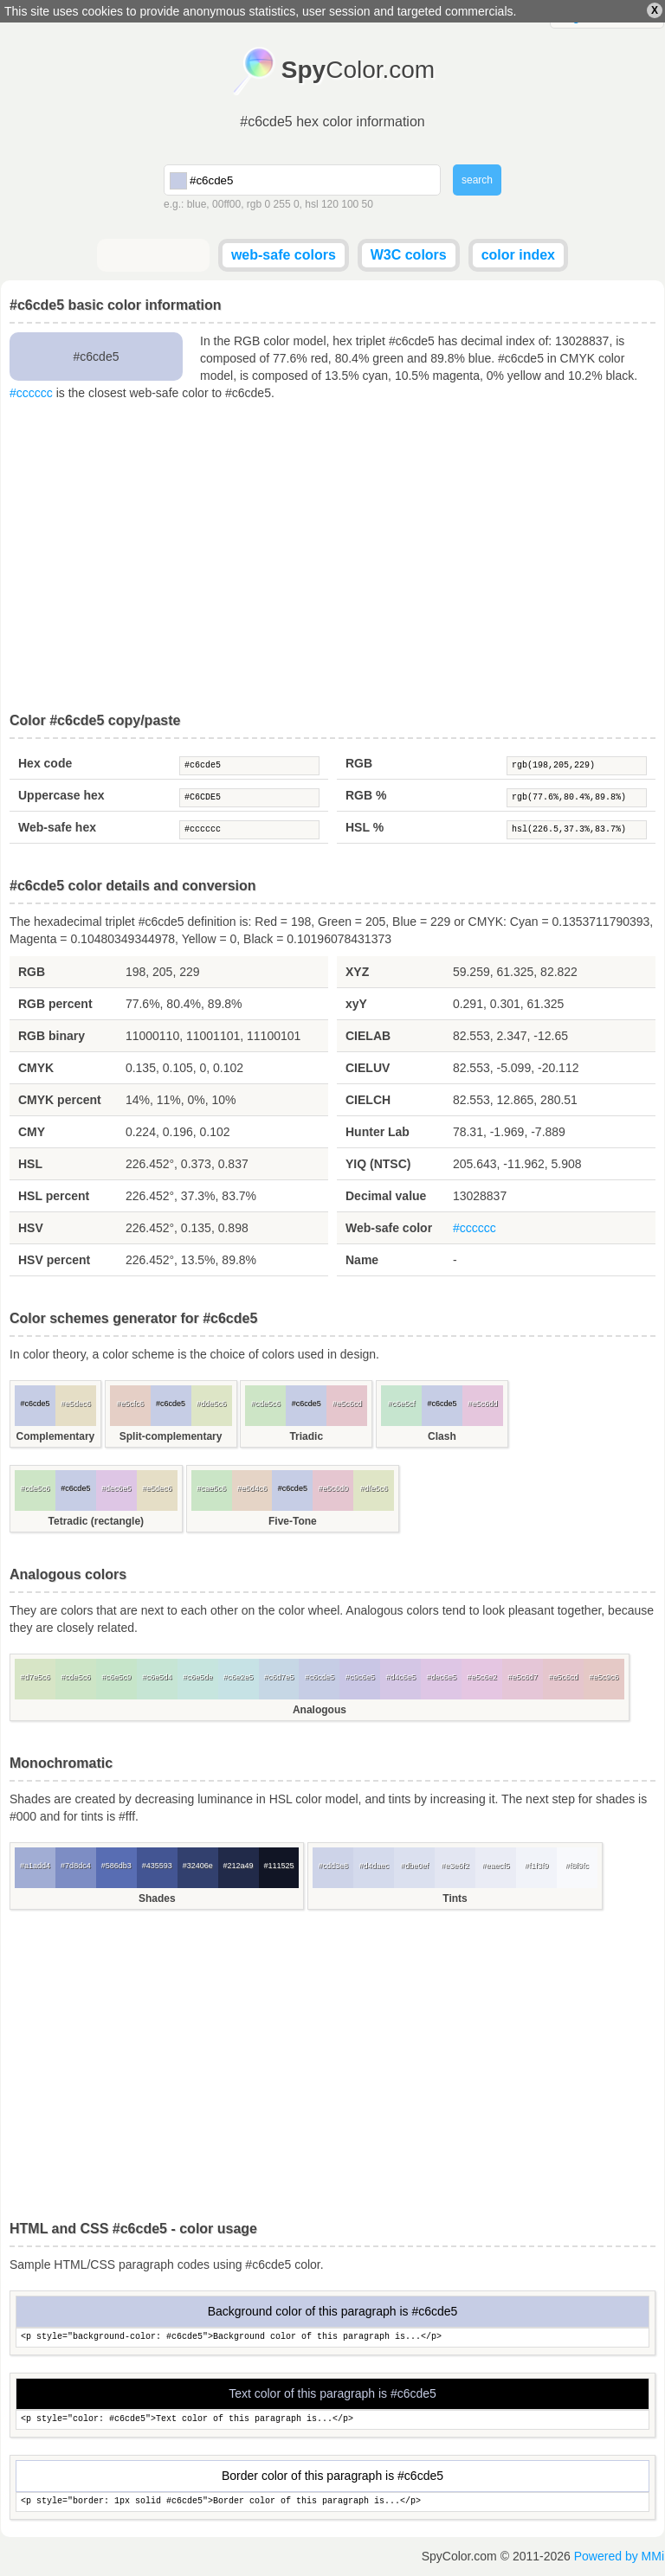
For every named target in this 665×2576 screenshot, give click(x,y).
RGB (358, 763)
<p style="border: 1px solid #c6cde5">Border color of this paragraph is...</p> (332, 2502)
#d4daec (373, 1865)
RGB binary (51, 1036)
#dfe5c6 (374, 1488)
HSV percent (54, 1260)
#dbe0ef (414, 1865)
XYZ (357, 972)
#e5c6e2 (482, 1677)
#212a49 (238, 1865)
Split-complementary (171, 1436)
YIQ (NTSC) (377, 1164)
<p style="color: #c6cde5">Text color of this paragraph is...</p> (332, 2420)
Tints (454, 1898)
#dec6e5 (116, 1488)
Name (361, 1260)
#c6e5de (198, 1677)
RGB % (365, 795)
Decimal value (385, 1196)
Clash (442, 1436)
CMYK (36, 1068)
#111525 (278, 1865)
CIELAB (368, 1036)
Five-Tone (292, 1521)
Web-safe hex (57, 827)
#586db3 (116, 1865)
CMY (31, 1132)
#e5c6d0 (334, 1488)
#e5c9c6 (603, 1677)
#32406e (198, 1865)
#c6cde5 (249, 765)
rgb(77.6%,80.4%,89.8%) (577, 797)
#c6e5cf (402, 1403)
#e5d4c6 (252, 1488)
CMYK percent (59, 1100)
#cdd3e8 (334, 1865)
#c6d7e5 (279, 1677)
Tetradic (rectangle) (96, 1521)
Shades (157, 1898)
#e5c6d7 (522, 1677)
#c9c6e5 (360, 1677)
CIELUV (367, 1068)
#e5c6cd (347, 1403)
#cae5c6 (211, 1488)
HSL (30, 1164)
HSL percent (53, 1196)
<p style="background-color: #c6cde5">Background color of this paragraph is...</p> (332, 2338)
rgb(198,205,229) (577, 765)
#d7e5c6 (35, 1677)
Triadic (306, 1436)
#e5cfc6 (130, 1403)
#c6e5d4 (157, 1677)
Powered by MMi (619, 2556)
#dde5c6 (212, 1403)
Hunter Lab (377, 1132)
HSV (30, 1228)
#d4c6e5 (400, 1677)
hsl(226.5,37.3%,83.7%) (577, 829)
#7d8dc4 (76, 1865)
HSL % (364, 827)
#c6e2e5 (238, 1677)
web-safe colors (283, 254)
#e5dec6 (76, 1403)
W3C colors (409, 254)
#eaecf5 (495, 1865)
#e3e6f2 (455, 1865)
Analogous (319, 1710)
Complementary (55, 1436)
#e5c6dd (483, 1403)
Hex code (45, 763)
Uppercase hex (61, 795)
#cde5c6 (266, 1403)
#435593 (157, 1865)
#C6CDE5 (249, 797)
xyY (356, 1004)
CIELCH (368, 1100)
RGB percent (55, 1004)
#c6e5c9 (116, 1677)
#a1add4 (35, 1865)
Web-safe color (388, 1228)
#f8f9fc (577, 1865)
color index (518, 254)
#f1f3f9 (537, 1865)
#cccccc (31, 393)
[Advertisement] (332, 557)
